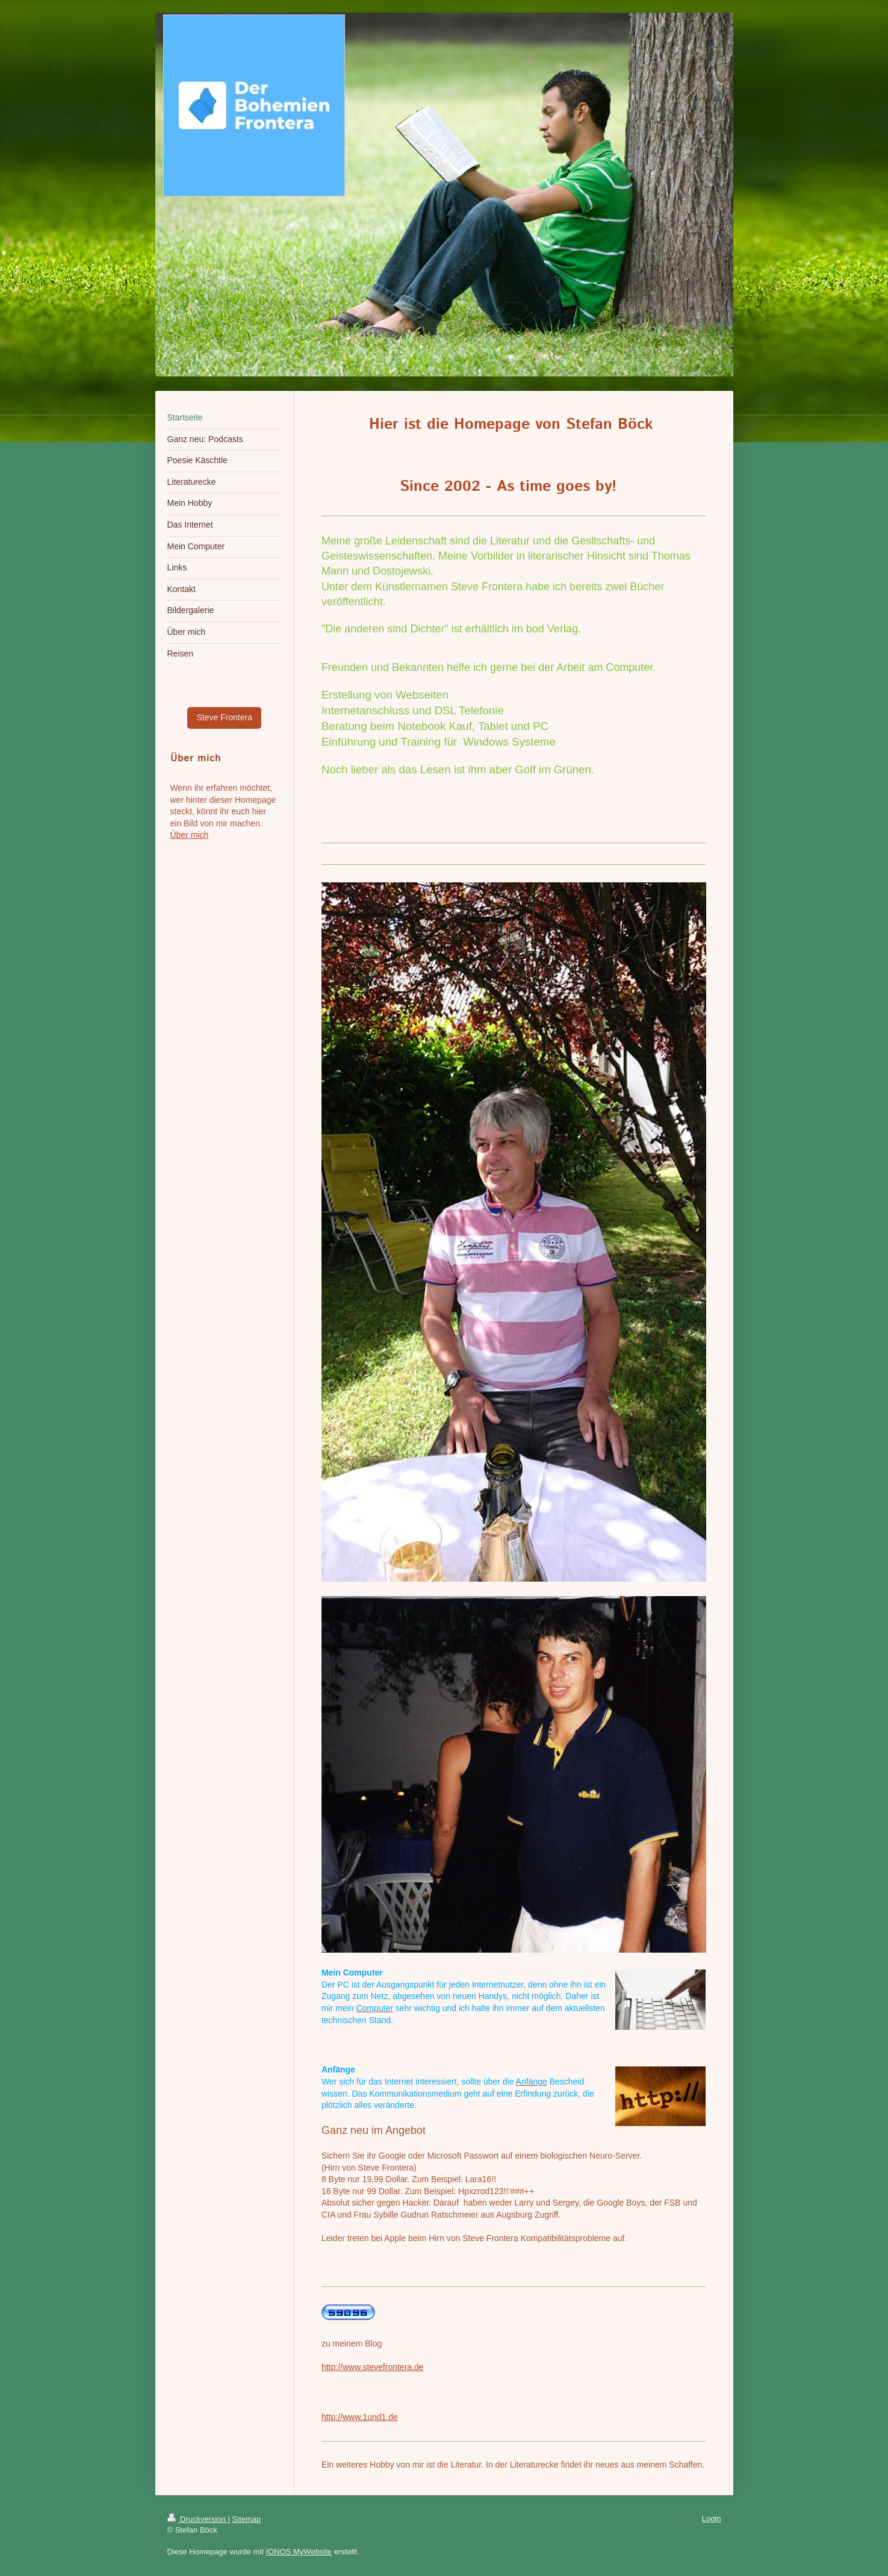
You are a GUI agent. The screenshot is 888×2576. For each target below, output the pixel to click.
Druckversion (197, 2519)
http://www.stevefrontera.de (372, 2367)
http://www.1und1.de (359, 2417)
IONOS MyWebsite (299, 2551)
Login (711, 2518)
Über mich (189, 835)
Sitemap (246, 2519)
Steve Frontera (224, 717)
